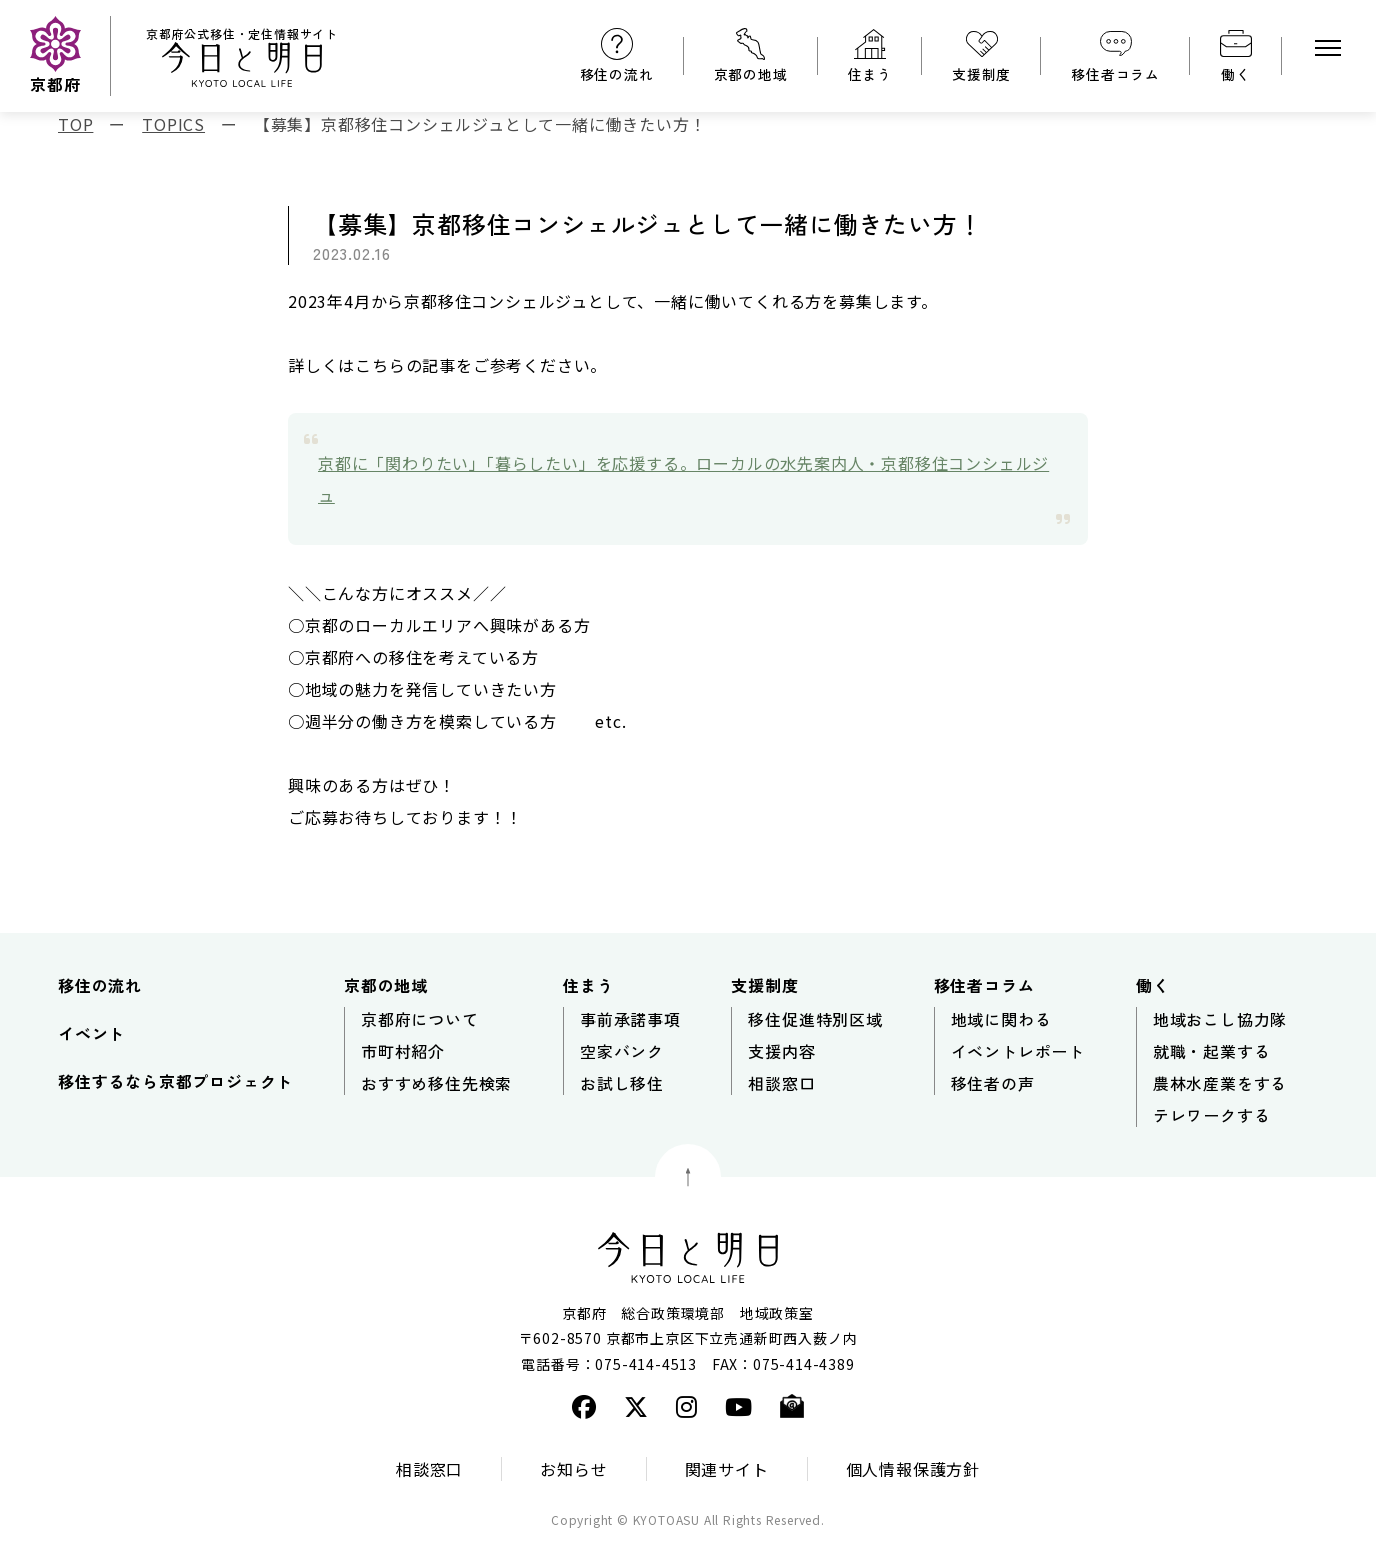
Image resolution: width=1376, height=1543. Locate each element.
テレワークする (1212, 1115)
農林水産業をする (1220, 1083)
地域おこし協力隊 (1220, 1019)
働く (1236, 74)
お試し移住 (622, 1083)
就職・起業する (1212, 1051)
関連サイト (727, 1469)
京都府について (420, 1019)
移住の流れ (617, 74)
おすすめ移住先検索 (436, 1083)
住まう (870, 74)
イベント (91, 1033)
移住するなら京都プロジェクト (175, 1081)
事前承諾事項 (630, 1019)
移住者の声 (993, 1083)
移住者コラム (1115, 74)
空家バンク (622, 1051)
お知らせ (573, 1469)
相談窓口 (781, 1083)
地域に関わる (1001, 1019)
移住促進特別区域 (815, 1019)
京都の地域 (751, 74)
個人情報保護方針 (913, 1469)
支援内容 (781, 1051)
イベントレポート (1018, 1051)
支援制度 (981, 74)
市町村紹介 (403, 1051)
